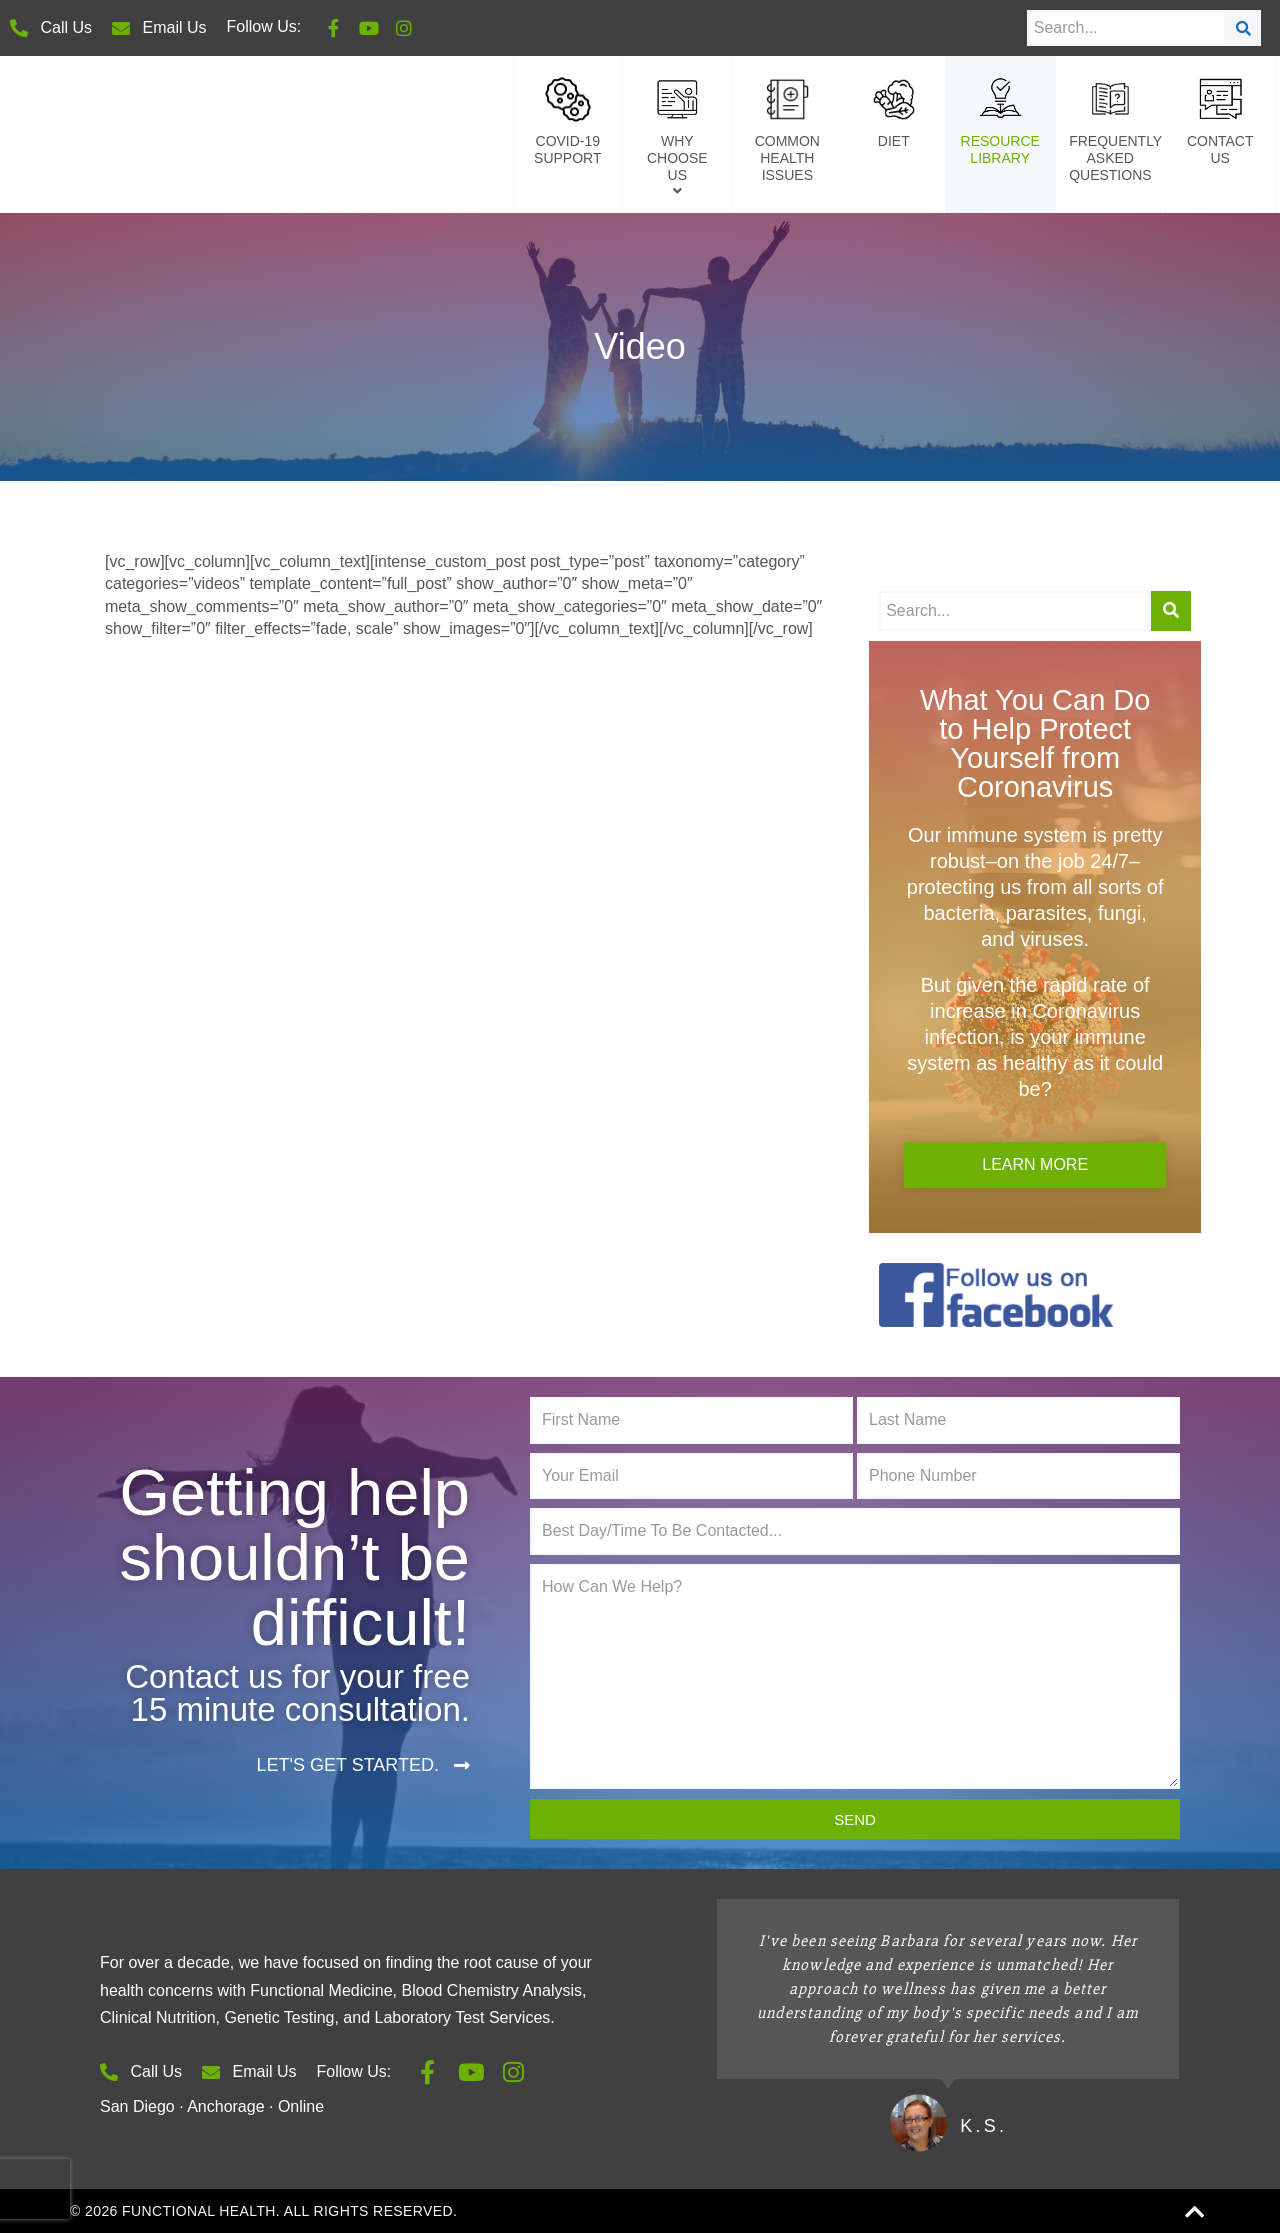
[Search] (1243, 28)
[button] (363, 1765)
